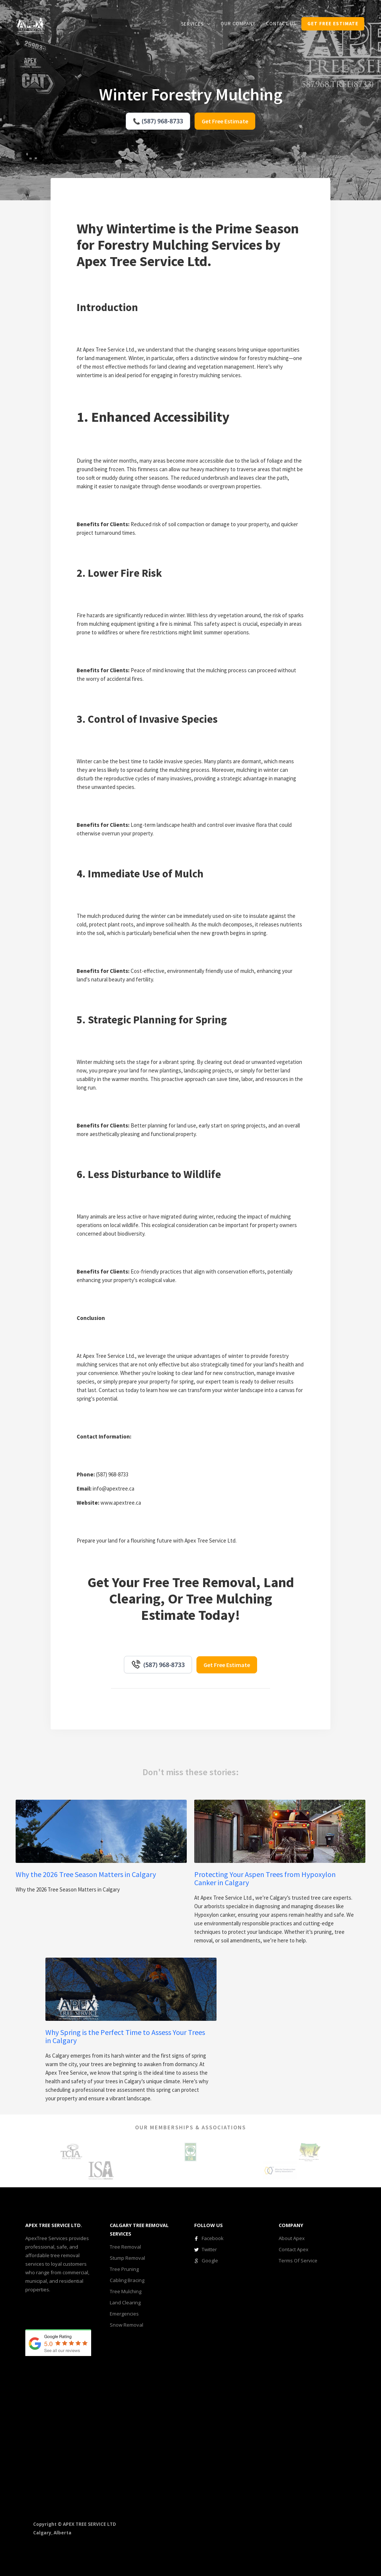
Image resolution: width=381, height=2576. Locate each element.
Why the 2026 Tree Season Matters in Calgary (86, 1874)
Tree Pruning (124, 2269)
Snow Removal (126, 2324)
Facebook (213, 2238)
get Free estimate (332, 23)
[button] (195, 24)
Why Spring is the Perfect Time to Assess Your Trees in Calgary (125, 2036)
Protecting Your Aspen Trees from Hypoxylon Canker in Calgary (265, 1878)
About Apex (292, 2238)
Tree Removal (125, 2246)
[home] (30, 25)
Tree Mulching (125, 2291)
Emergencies (124, 2313)
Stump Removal (127, 2258)
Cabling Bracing (127, 2280)
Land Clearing (125, 2302)
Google (210, 2260)
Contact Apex (293, 2249)
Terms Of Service (298, 2260)
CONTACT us (281, 23)
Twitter (209, 2249)
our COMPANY (238, 23)
